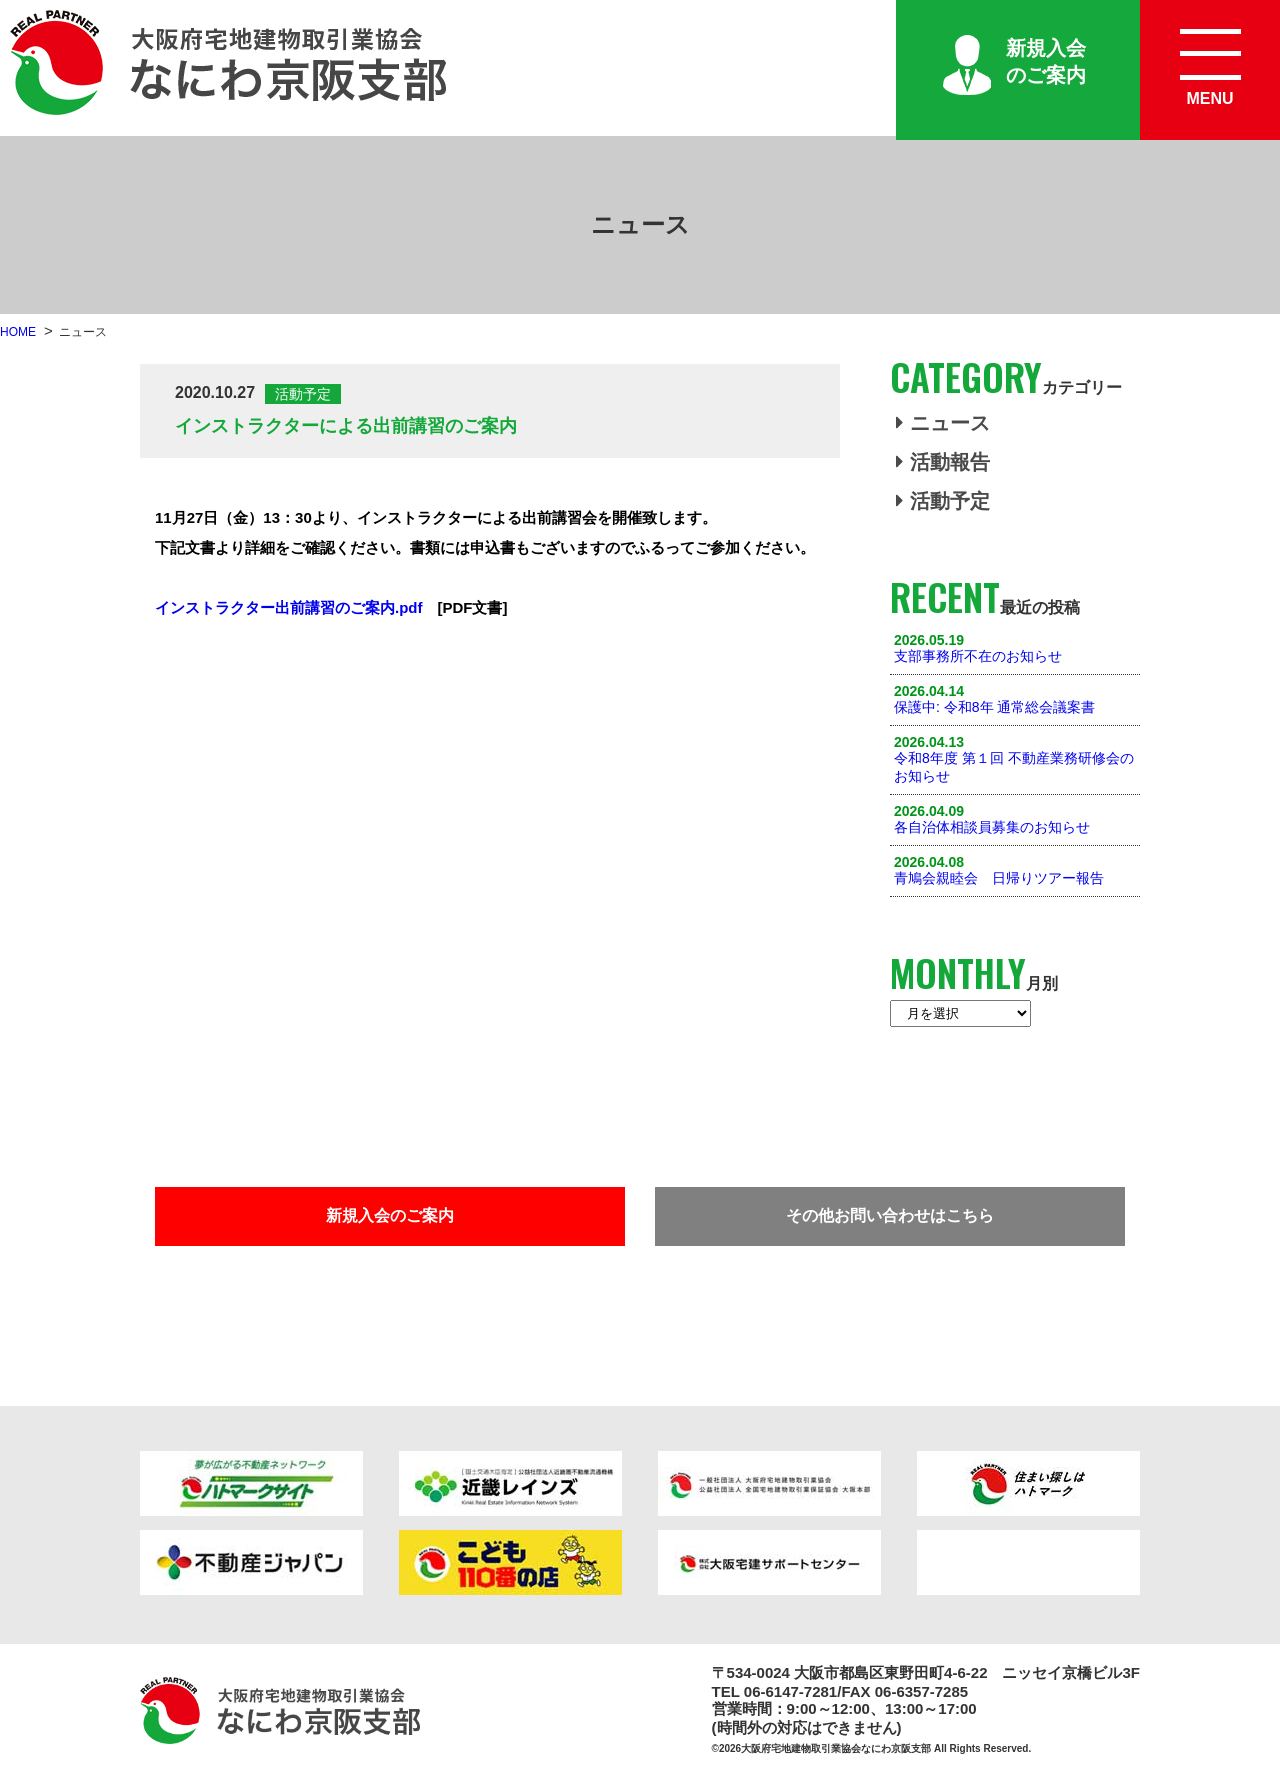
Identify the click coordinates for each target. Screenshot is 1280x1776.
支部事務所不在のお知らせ (978, 656)
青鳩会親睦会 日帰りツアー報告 (999, 878)
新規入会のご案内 (1046, 61)
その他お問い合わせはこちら (890, 1215)
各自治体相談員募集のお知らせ (992, 827)
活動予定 (943, 501)
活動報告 (943, 462)
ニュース (943, 423)
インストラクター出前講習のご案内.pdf (289, 607)
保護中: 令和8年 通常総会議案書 (994, 707)
